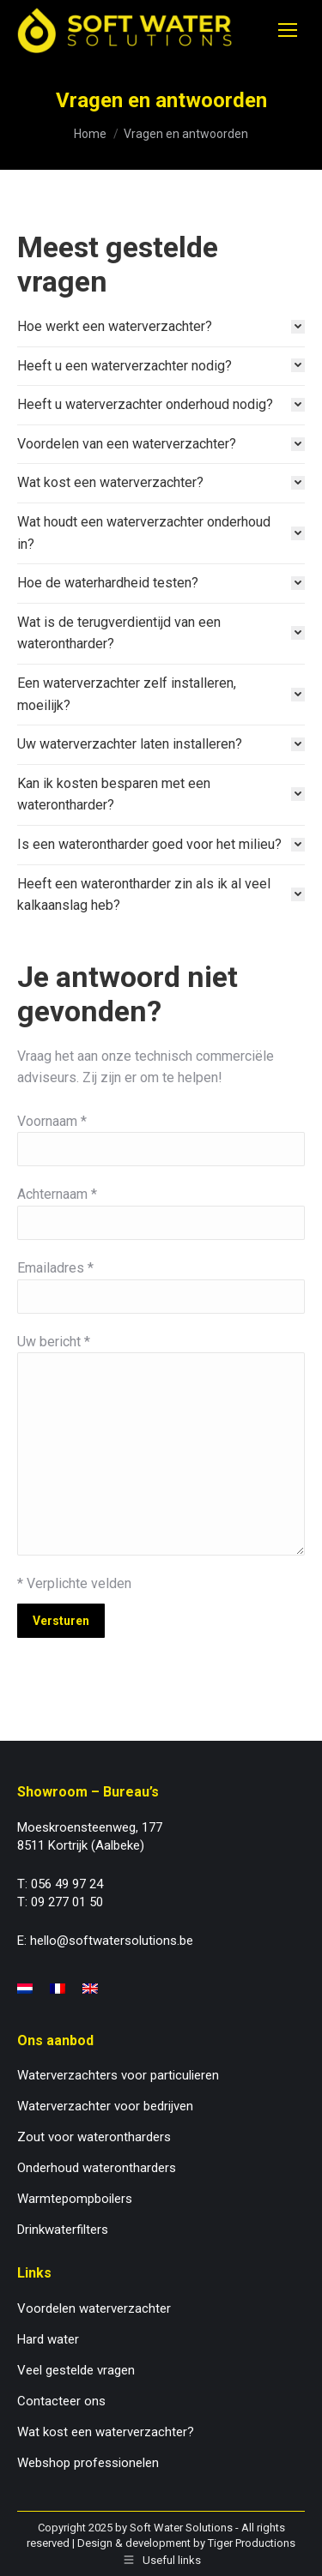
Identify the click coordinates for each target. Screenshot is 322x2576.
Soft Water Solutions (181, 2527)
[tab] (161, 327)
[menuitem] (25, 1988)
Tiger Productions (251, 2543)
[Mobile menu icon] (287, 30)
